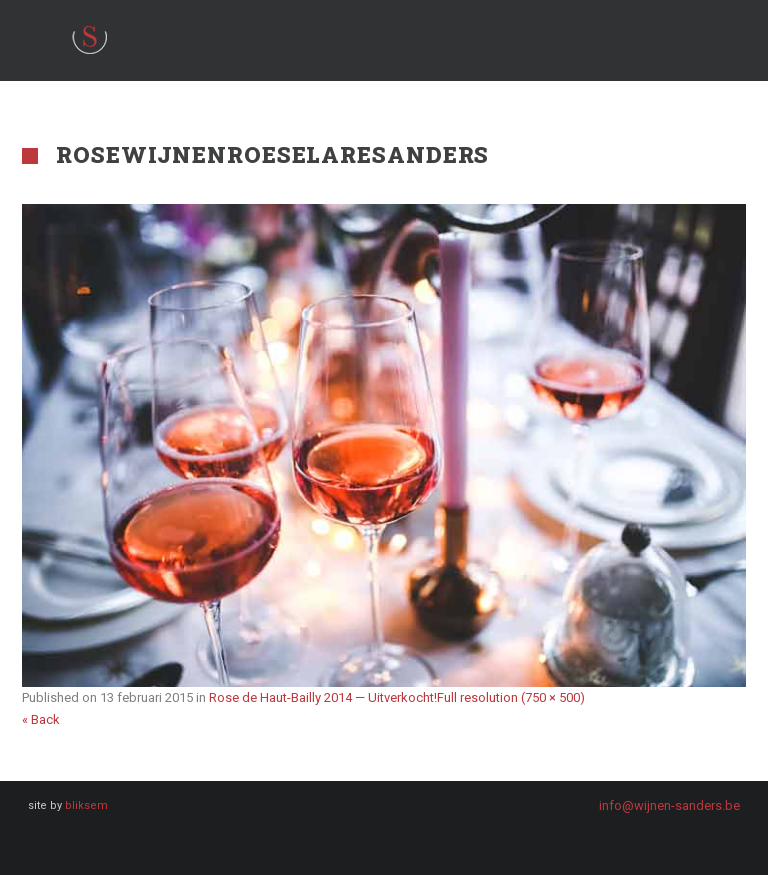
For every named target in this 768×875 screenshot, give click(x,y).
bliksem (86, 805)
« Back (41, 719)
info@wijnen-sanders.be (669, 805)
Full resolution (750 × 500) (511, 697)
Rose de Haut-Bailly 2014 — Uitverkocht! (323, 697)
